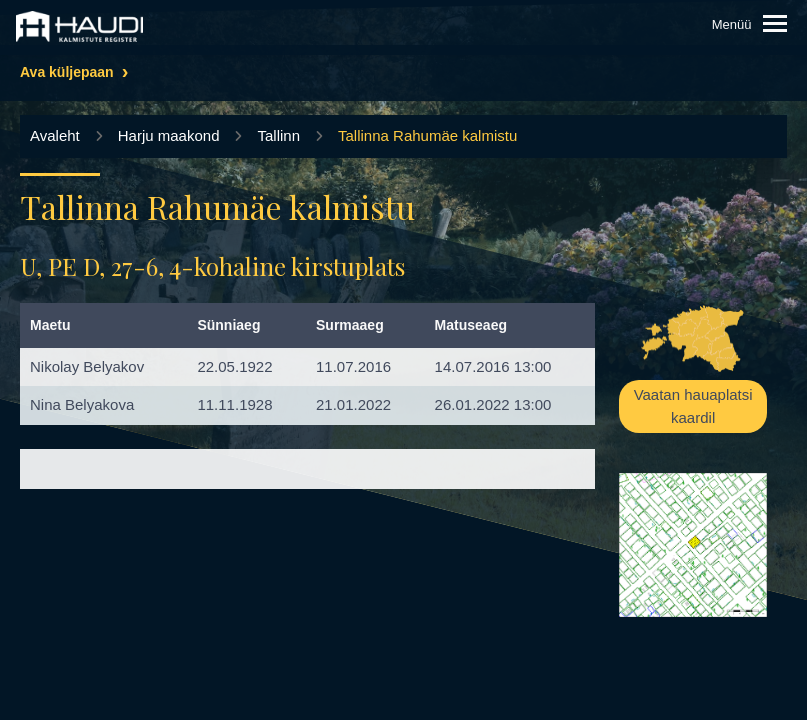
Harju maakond (169, 135)
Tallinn (278, 135)
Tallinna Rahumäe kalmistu (427, 135)
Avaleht (55, 135)
